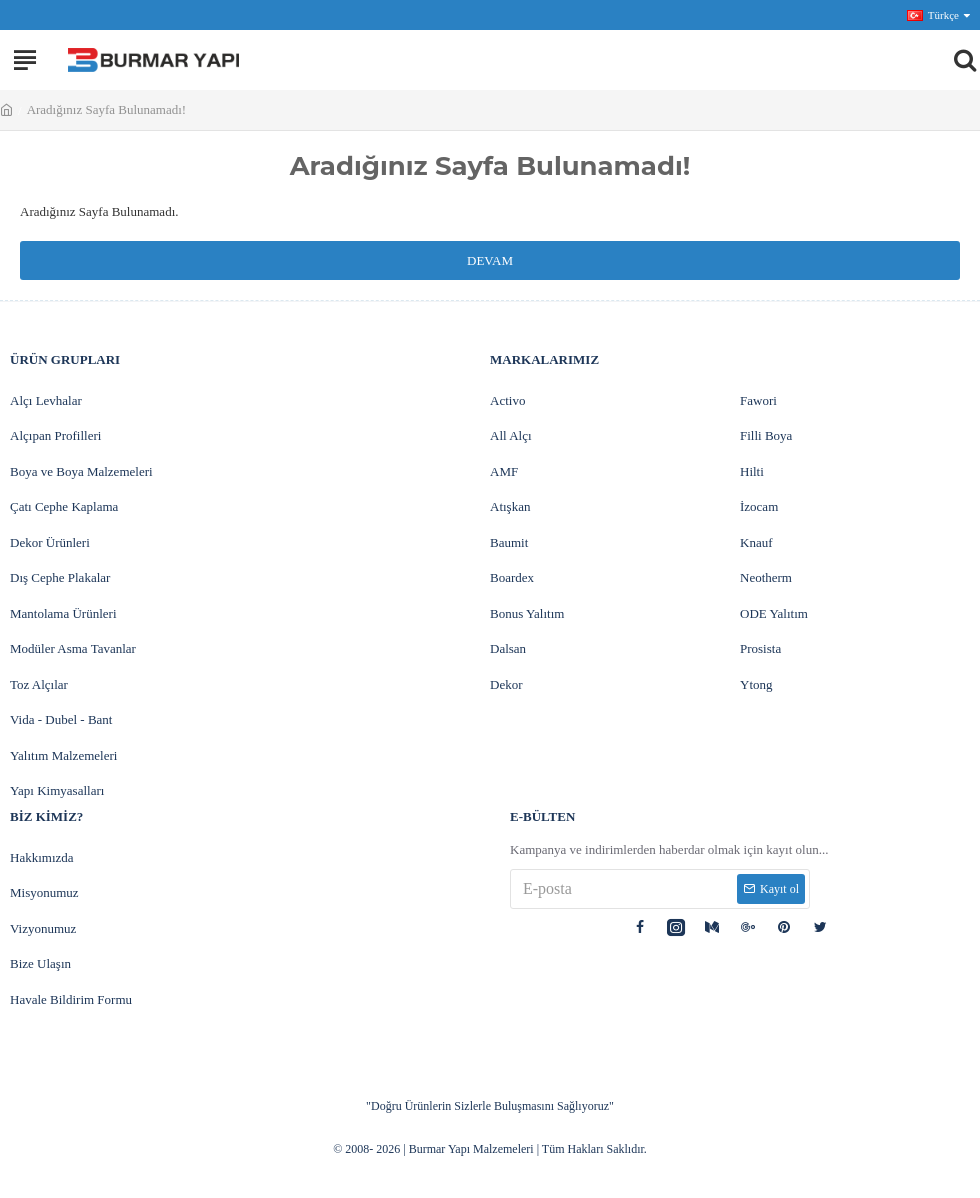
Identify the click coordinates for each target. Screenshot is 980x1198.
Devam (490, 260)
